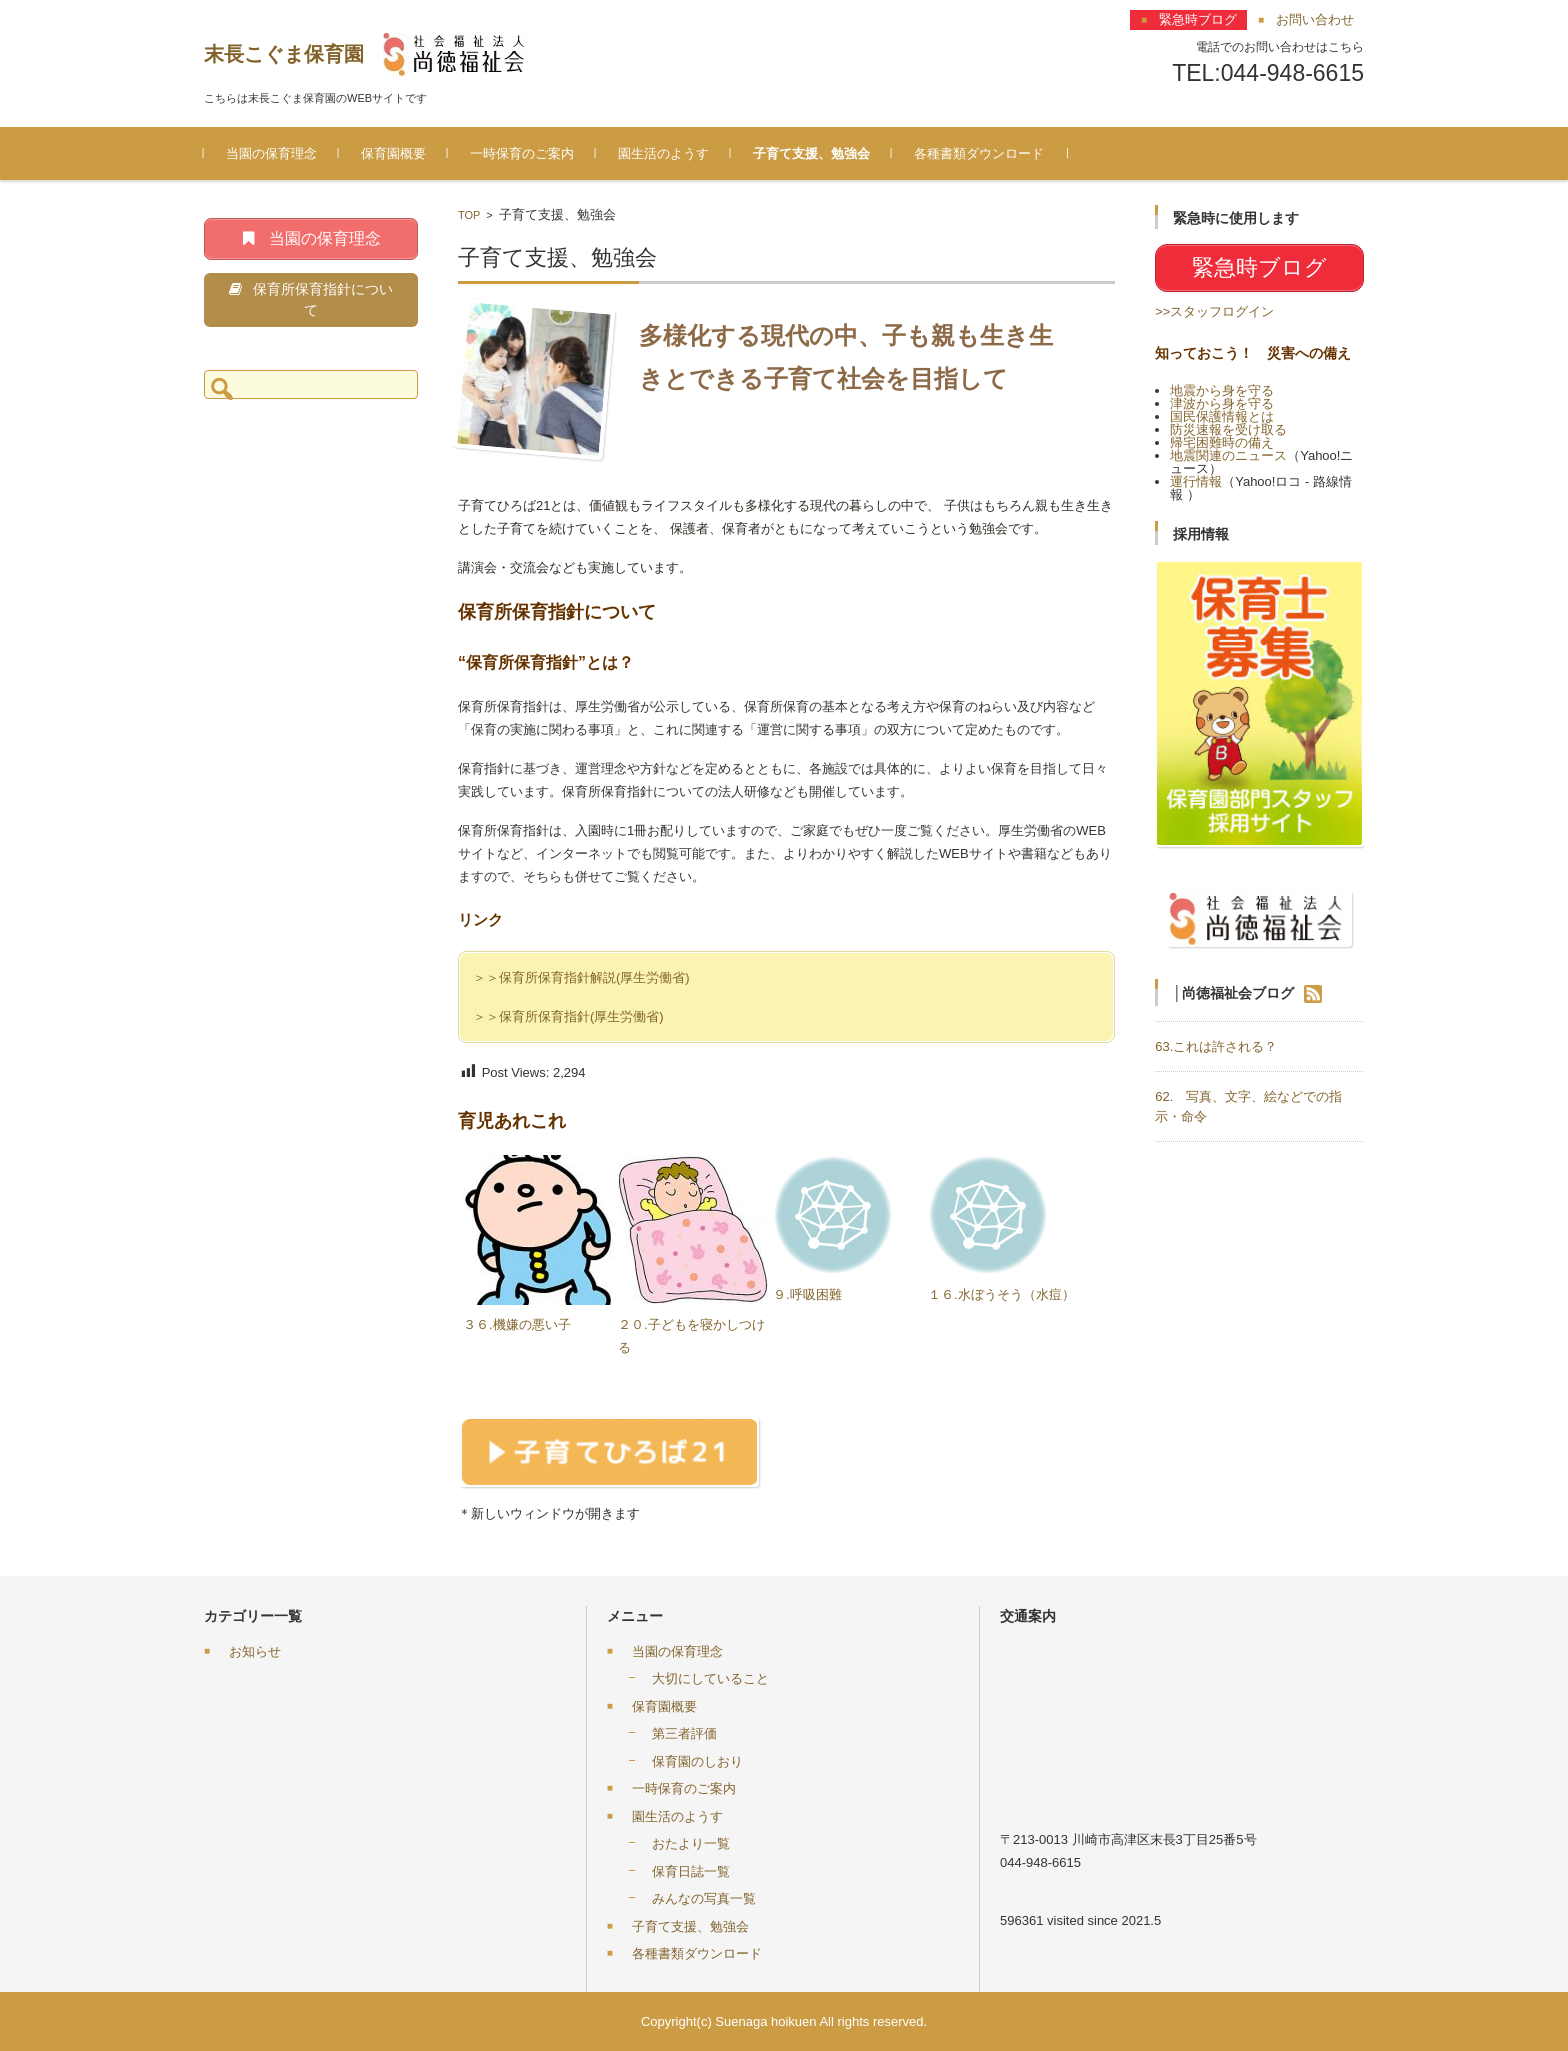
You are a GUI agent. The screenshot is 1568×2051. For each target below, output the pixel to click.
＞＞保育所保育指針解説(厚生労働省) (581, 977)
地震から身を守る (1222, 390)
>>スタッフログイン (1214, 311)
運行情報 (1196, 481)
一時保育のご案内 (522, 153)
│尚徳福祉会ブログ (1233, 992)
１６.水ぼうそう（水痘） (1001, 1294)
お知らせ (255, 1651)
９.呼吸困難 (807, 1294)
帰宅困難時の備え (1222, 442)
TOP (469, 215)
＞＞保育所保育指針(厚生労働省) (568, 1016)
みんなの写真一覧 (704, 1898)
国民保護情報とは (1222, 416)
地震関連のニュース (1228, 455)
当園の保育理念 (271, 153)
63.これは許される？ (1216, 1046)
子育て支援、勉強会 (811, 153)
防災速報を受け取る (1228, 429)
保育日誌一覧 (691, 1871)
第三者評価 (684, 1733)
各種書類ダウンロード (979, 153)
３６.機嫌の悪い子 (517, 1324)
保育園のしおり (697, 1761)
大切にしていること (710, 1678)
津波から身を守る (1222, 403)
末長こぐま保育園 (284, 54)
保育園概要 (393, 153)
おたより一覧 (691, 1843)
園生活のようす (663, 153)
